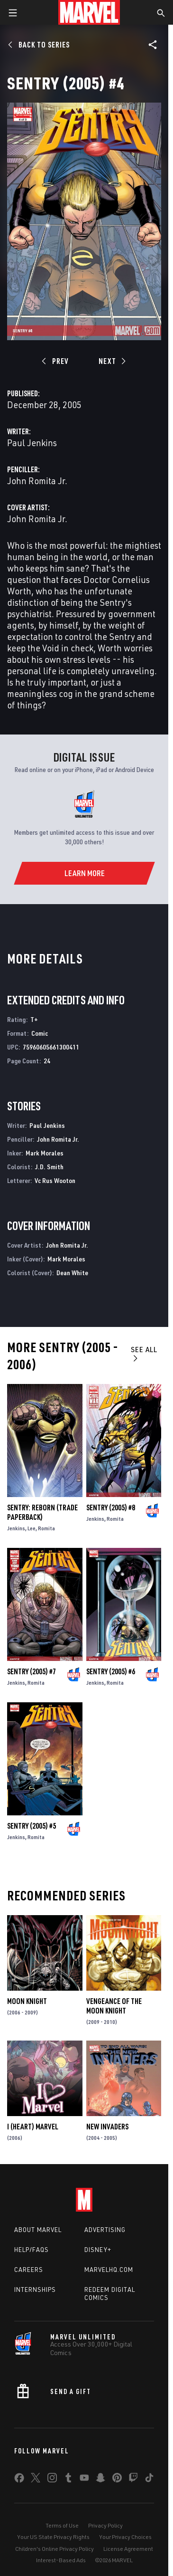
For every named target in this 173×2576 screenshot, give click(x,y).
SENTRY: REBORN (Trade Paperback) (42, 1512)
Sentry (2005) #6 (110, 1671)
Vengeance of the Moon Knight (114, 2005)
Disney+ (97, 2249)
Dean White (72, 1273)
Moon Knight (27, 2001)
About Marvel (38, 2229)
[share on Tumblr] (68, 2479)
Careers (28, 2269)
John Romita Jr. (37, 480)
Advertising (105, 2229)
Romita (46, 1528)
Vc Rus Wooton (55, 1180)
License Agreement (128, 2548)
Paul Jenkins (32, 442)
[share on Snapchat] (100, 2479)
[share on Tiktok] (149, 2479)
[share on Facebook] (19, 2480)
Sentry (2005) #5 (31, 1826)
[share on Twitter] (35, 2479)
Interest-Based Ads (61, 2560)
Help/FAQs (31, 2249)
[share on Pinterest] (117, 2479)
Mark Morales (45, 1153)
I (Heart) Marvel (32, 2126)
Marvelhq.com (108, 2269)
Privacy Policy (105, 2525)
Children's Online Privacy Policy (54, 2548)
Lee (31, 1528)
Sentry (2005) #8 (110, 1507)
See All (144, 1353)
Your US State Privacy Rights (53, 2536)
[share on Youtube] (84, 2479)
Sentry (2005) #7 (31, 1671)
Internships (35, 2289)
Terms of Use (62, 2525)
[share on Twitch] (133, 2479)
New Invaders (107, 2126)
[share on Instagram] (52, 2479)
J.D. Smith (49, 1167)
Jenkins (16, 1528)
